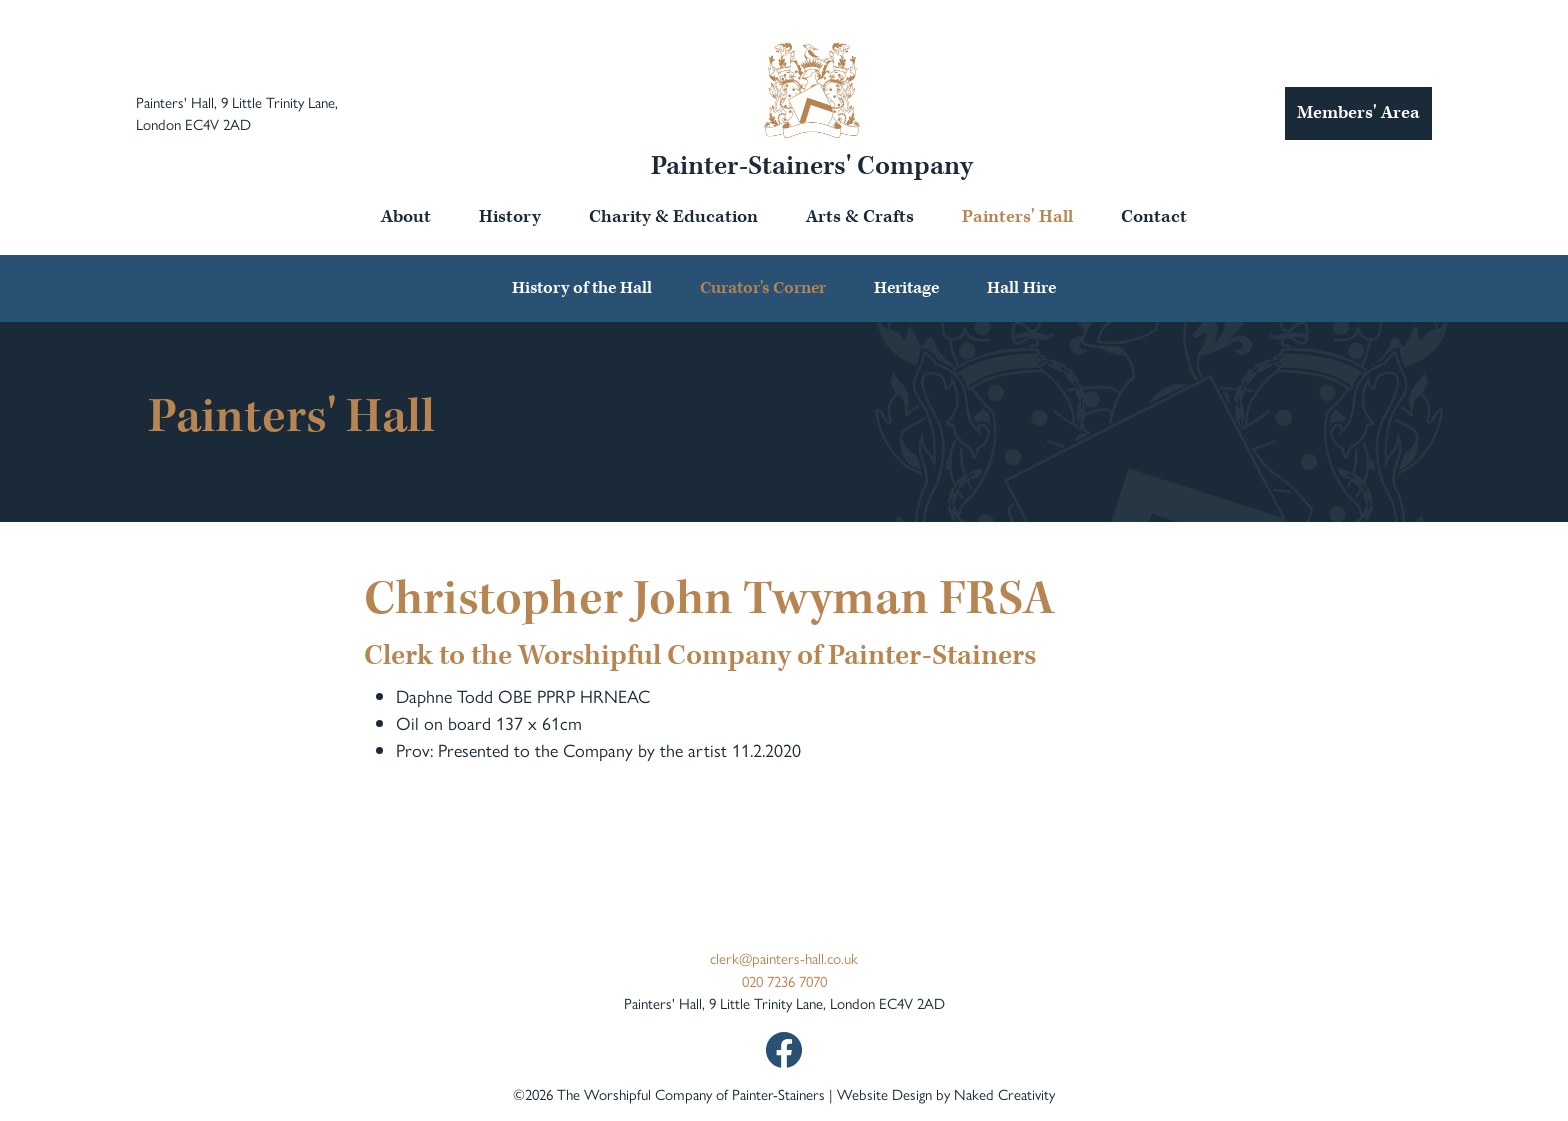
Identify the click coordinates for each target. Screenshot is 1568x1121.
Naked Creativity (1004, 1093)
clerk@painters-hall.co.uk (784, 957)
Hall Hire (1021, 288)
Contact (1154, 216)
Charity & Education (673, 216)
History (510, 216)
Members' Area (1358, 112)
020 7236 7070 (784, 980)
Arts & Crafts (860, 216)
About (406, 216)
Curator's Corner (763, 288)
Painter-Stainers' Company (812, 166)
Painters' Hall (1017, 216)
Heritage (906, 288)
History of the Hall (582, 288)
